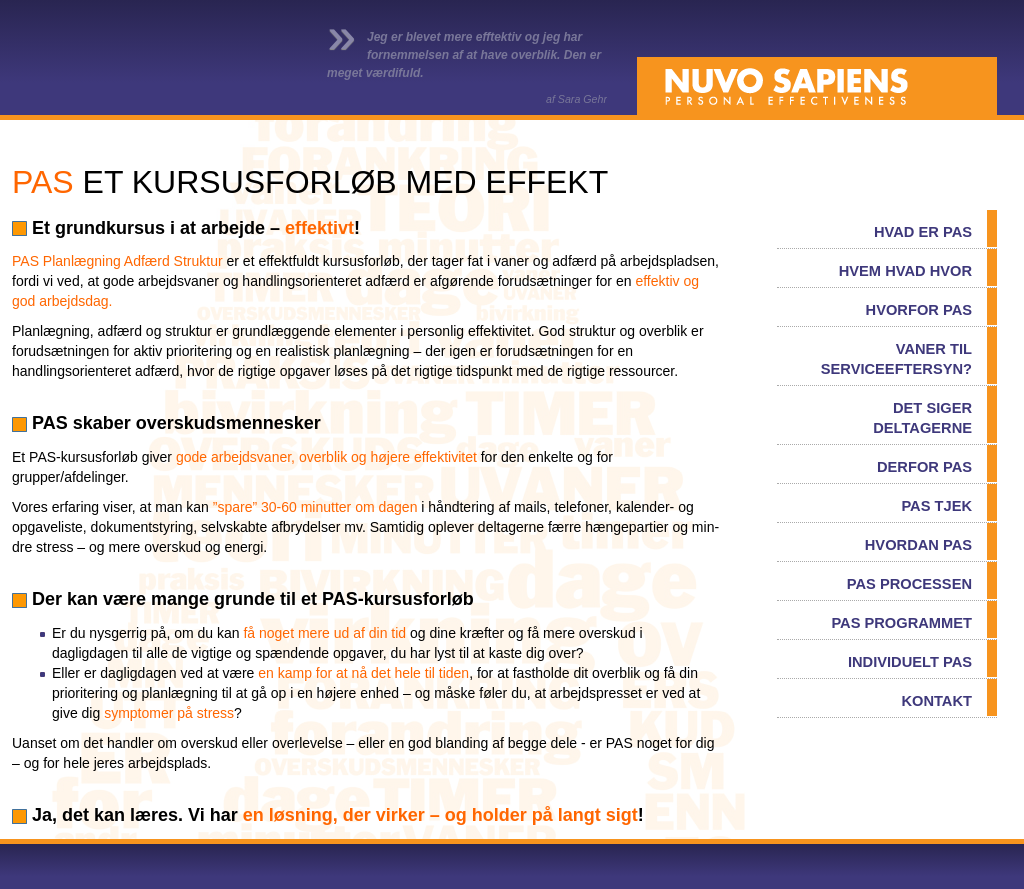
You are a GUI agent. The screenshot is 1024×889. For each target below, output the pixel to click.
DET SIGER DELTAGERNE (922, 418)
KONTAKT (936, 701)
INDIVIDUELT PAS (910, 662)
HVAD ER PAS (923, 232)
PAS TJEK (936, 506)
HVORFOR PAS (919, 310)
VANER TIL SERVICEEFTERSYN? (896, 359)
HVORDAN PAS (918, 545)
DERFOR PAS (924, 467)
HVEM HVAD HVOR (905, 271)
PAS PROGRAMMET (901, 623)
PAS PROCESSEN (909, 584)
